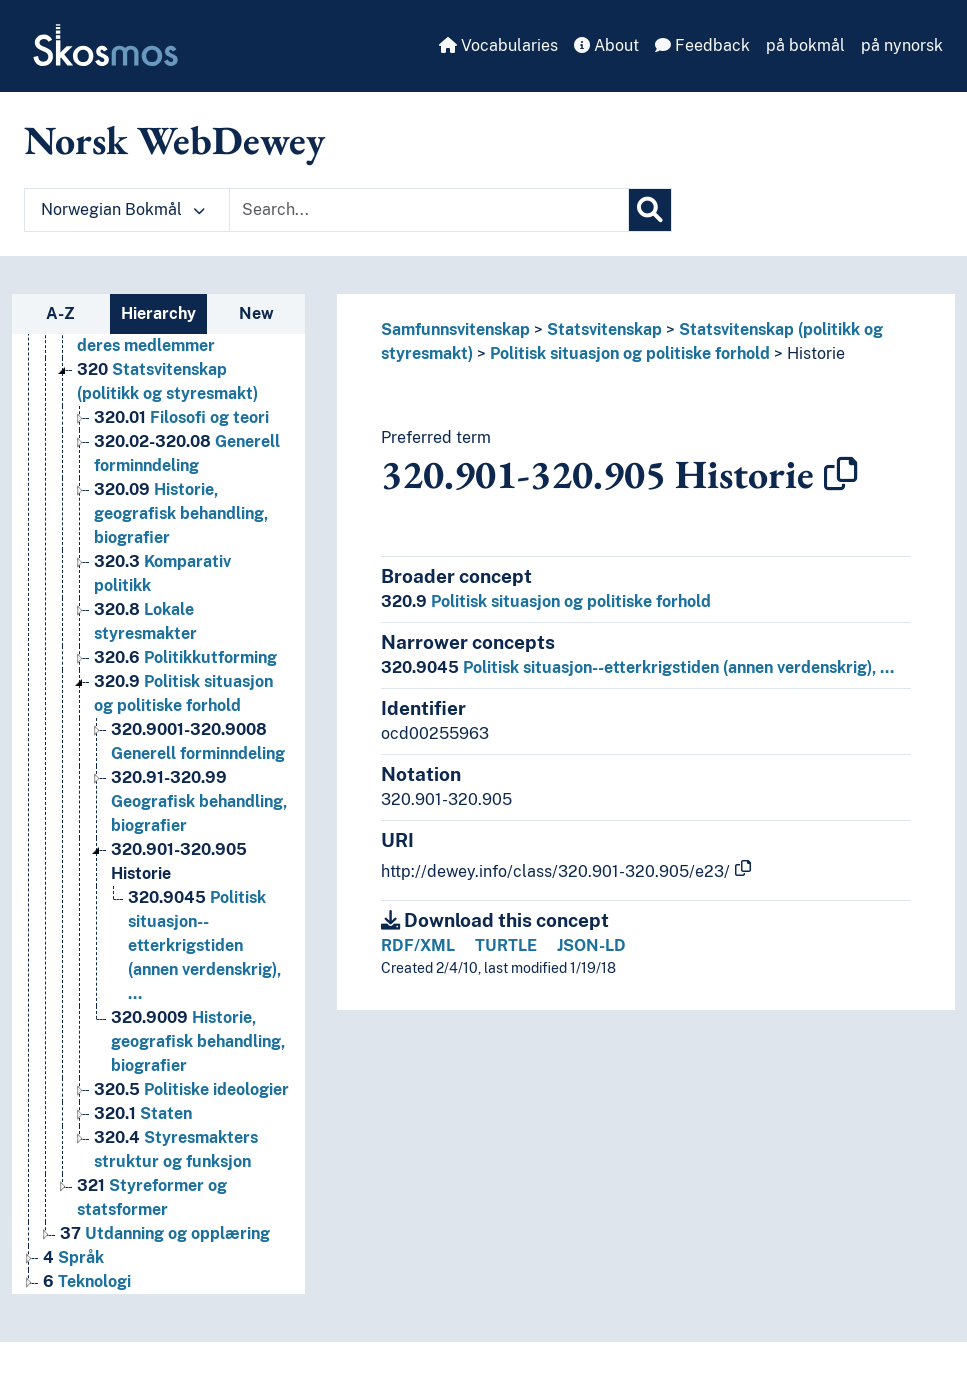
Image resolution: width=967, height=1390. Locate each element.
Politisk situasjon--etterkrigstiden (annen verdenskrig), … (637, 667)
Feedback (702, 45)
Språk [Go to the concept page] (73, 1257)
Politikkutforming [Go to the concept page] (185, 657)
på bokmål (805, 45)
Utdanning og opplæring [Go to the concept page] (165, 1233)
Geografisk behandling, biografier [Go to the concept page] (199, 801)
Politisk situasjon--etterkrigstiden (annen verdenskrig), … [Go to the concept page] (204, 945)
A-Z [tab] (60, 313)
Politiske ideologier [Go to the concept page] (191, 1089)
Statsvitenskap (604, 329)
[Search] (650, 210)
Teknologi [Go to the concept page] (87, 1281)
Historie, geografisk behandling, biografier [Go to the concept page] (181, 513)
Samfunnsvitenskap (455, 329)
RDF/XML (418, 945)
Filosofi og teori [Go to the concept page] (181, 417)
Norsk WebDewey (174, 140)
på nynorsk (902, 45)
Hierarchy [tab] (158, 313)
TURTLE (506, 945)
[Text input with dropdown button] (429, 210)
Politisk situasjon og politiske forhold (630, 353)
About (606, 45)
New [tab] (256, 313)
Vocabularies (498, 45)
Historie (816, 353)
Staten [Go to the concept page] (143, 1113)
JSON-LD (591, 945)
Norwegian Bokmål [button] (123, 209)
